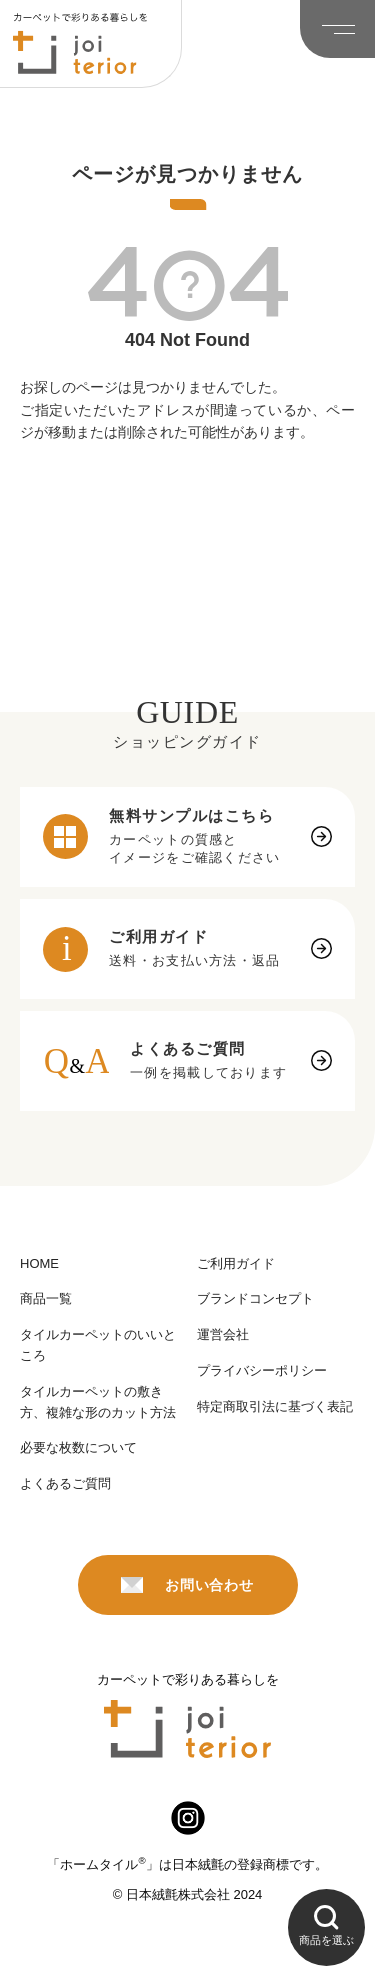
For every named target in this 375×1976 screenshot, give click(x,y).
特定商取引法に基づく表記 (275, 1406)
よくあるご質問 (65, 1483)
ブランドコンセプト (255, 1298)
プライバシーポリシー (262, 1370)
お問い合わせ (187, 1585)
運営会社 (223, 1334)
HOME (39, 1263)
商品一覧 (46, 1298)
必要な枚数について (78, 1447)
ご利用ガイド (236, 1263)
